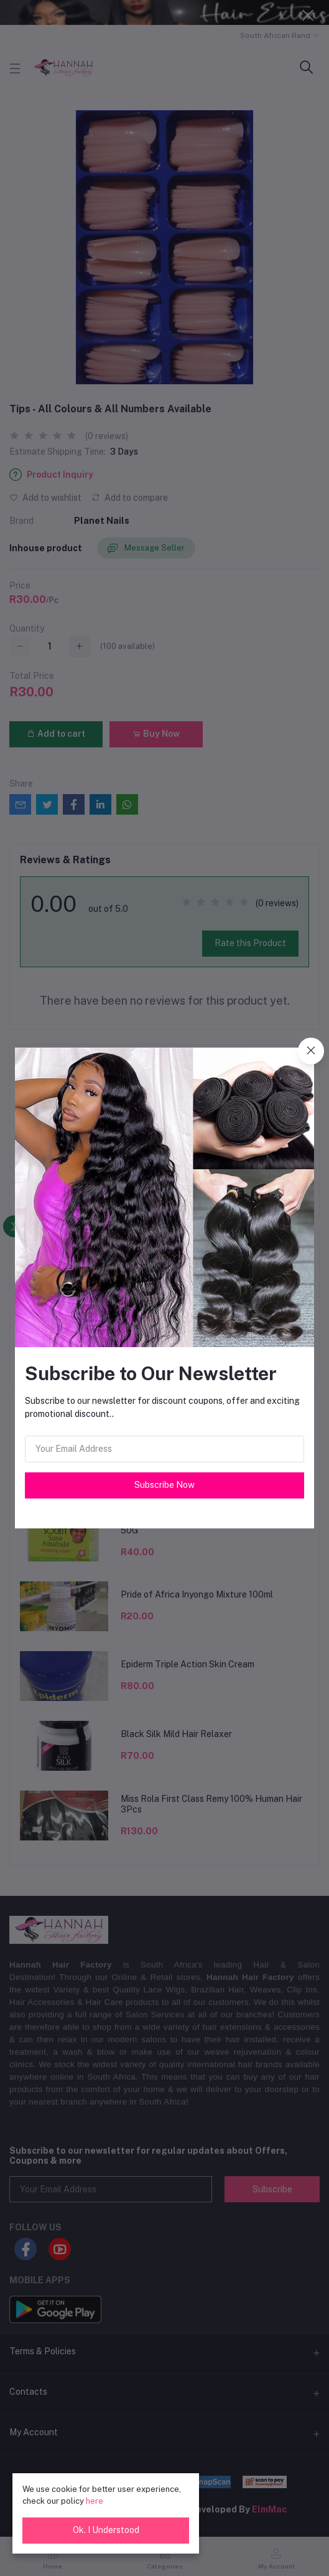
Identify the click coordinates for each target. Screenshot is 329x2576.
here (94, 2501)
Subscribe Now (164, 1485)
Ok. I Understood (106, 2530)
